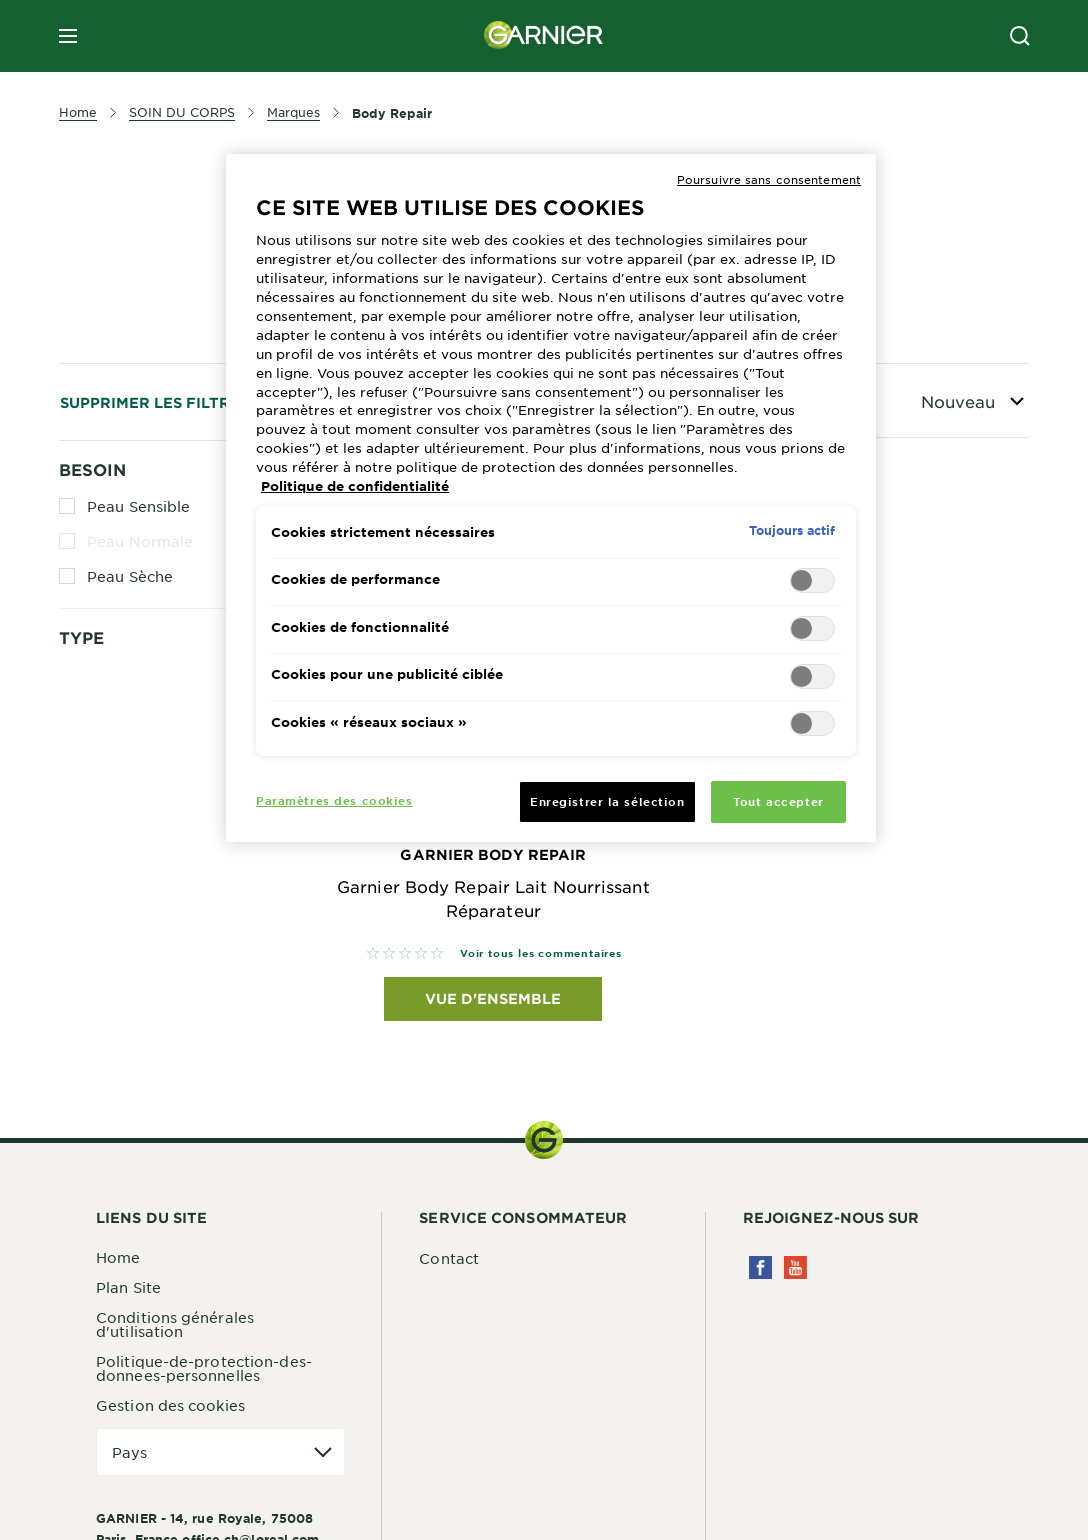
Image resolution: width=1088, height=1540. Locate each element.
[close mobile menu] (68, 36)
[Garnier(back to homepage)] (544, 36)
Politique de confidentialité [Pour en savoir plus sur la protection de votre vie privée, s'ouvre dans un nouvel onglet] (355, 486)
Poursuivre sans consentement (769, 179)
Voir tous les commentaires (541, 952)
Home (118, 1257)
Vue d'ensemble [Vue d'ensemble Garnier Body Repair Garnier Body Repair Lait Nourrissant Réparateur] (493, 998)
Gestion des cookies (170, 1405)
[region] (551, 498)
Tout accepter (778, 801)
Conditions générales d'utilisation (175, 1324)
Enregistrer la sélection (607, 801)
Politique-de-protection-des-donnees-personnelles (204, 1368)
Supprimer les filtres (154, 402)
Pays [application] (129, 1452)
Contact (449, 1258)
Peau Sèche (130, 576)
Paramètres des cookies (334, 800)
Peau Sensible (138, 506)
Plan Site (128, 1287)
